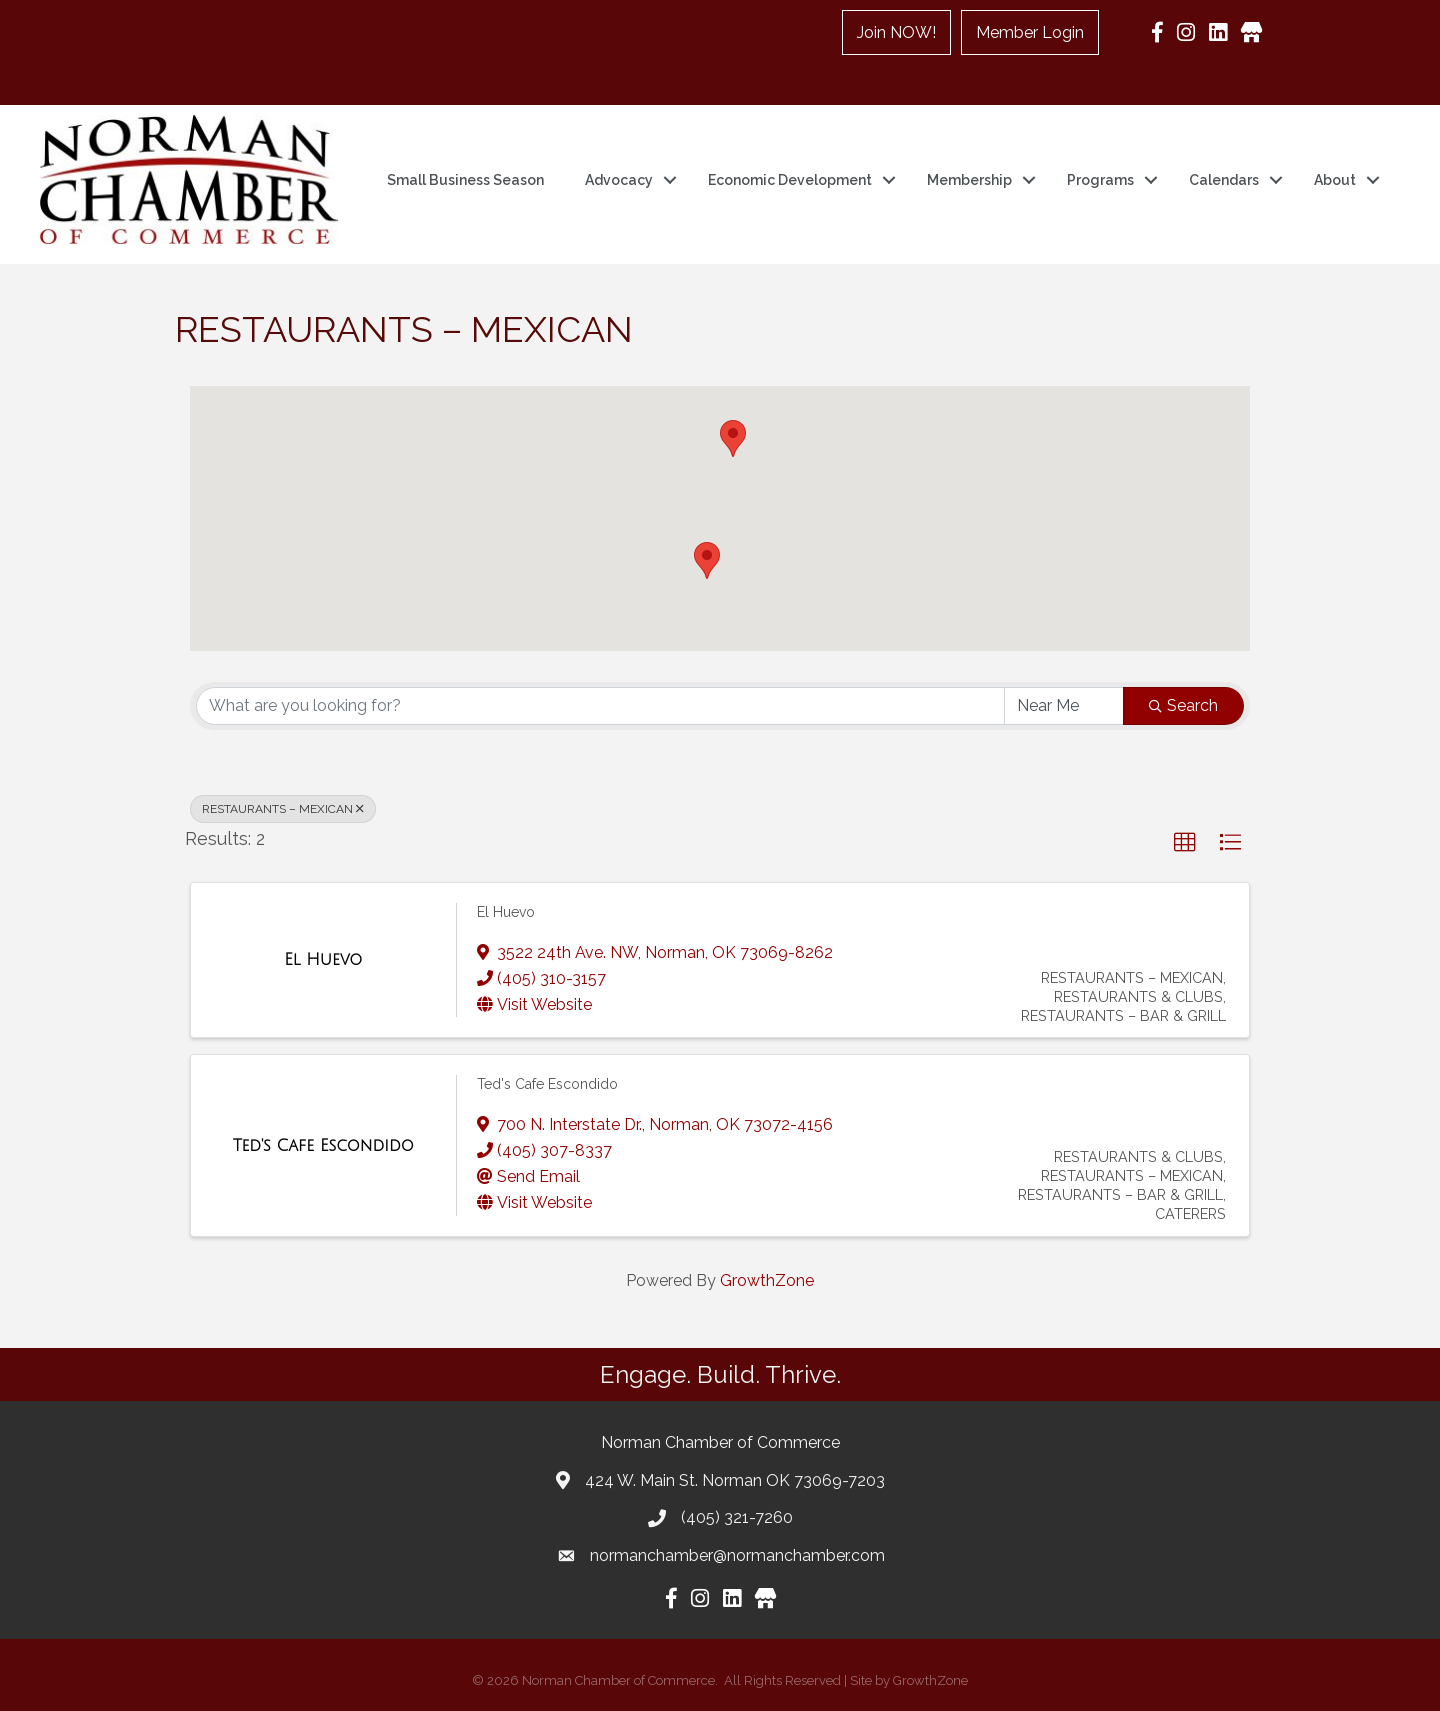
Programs (1100, 180)
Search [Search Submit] (1183, 705)
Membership (969, 180)
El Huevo (506, 912)
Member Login (1030, 32)
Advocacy (619, 180)
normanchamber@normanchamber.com (737, 1555)
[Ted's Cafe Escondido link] (323, 1146)
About (1335, 180)
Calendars (1224, 180)
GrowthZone (767, 1280)
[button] (733, 438)
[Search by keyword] (600, 706)
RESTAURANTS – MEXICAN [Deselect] (283, 809)
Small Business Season (465, 180)
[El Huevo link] (323, 960)
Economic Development (790, 180)
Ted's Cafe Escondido (547, 1084)
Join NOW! (896, 32)
